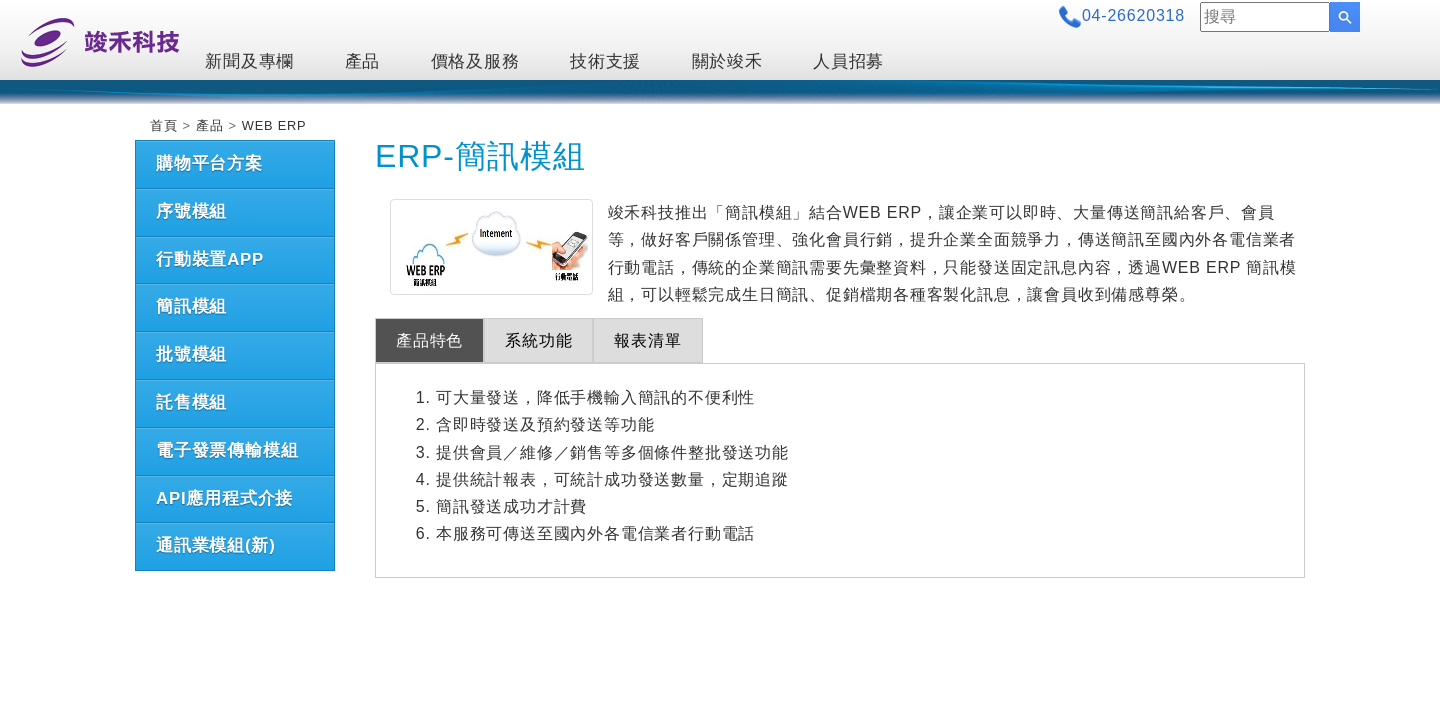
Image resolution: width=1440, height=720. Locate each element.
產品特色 (429, 340)
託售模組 (191, 402)
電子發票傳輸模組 (227, 450)
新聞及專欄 (249, 61)
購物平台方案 (209, 163)
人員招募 (848, 61)
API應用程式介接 (224, 498)
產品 (363, 61)
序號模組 (191, 211)
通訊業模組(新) (216, 545)
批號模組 (191, 354)
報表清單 (647, 340)
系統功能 (538, 340)
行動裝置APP (210, 259)
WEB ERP (274, 125)
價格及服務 (475, 61)
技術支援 (605, 61)
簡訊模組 (191, 306)
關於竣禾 (727, 61)
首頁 (164, 125)
